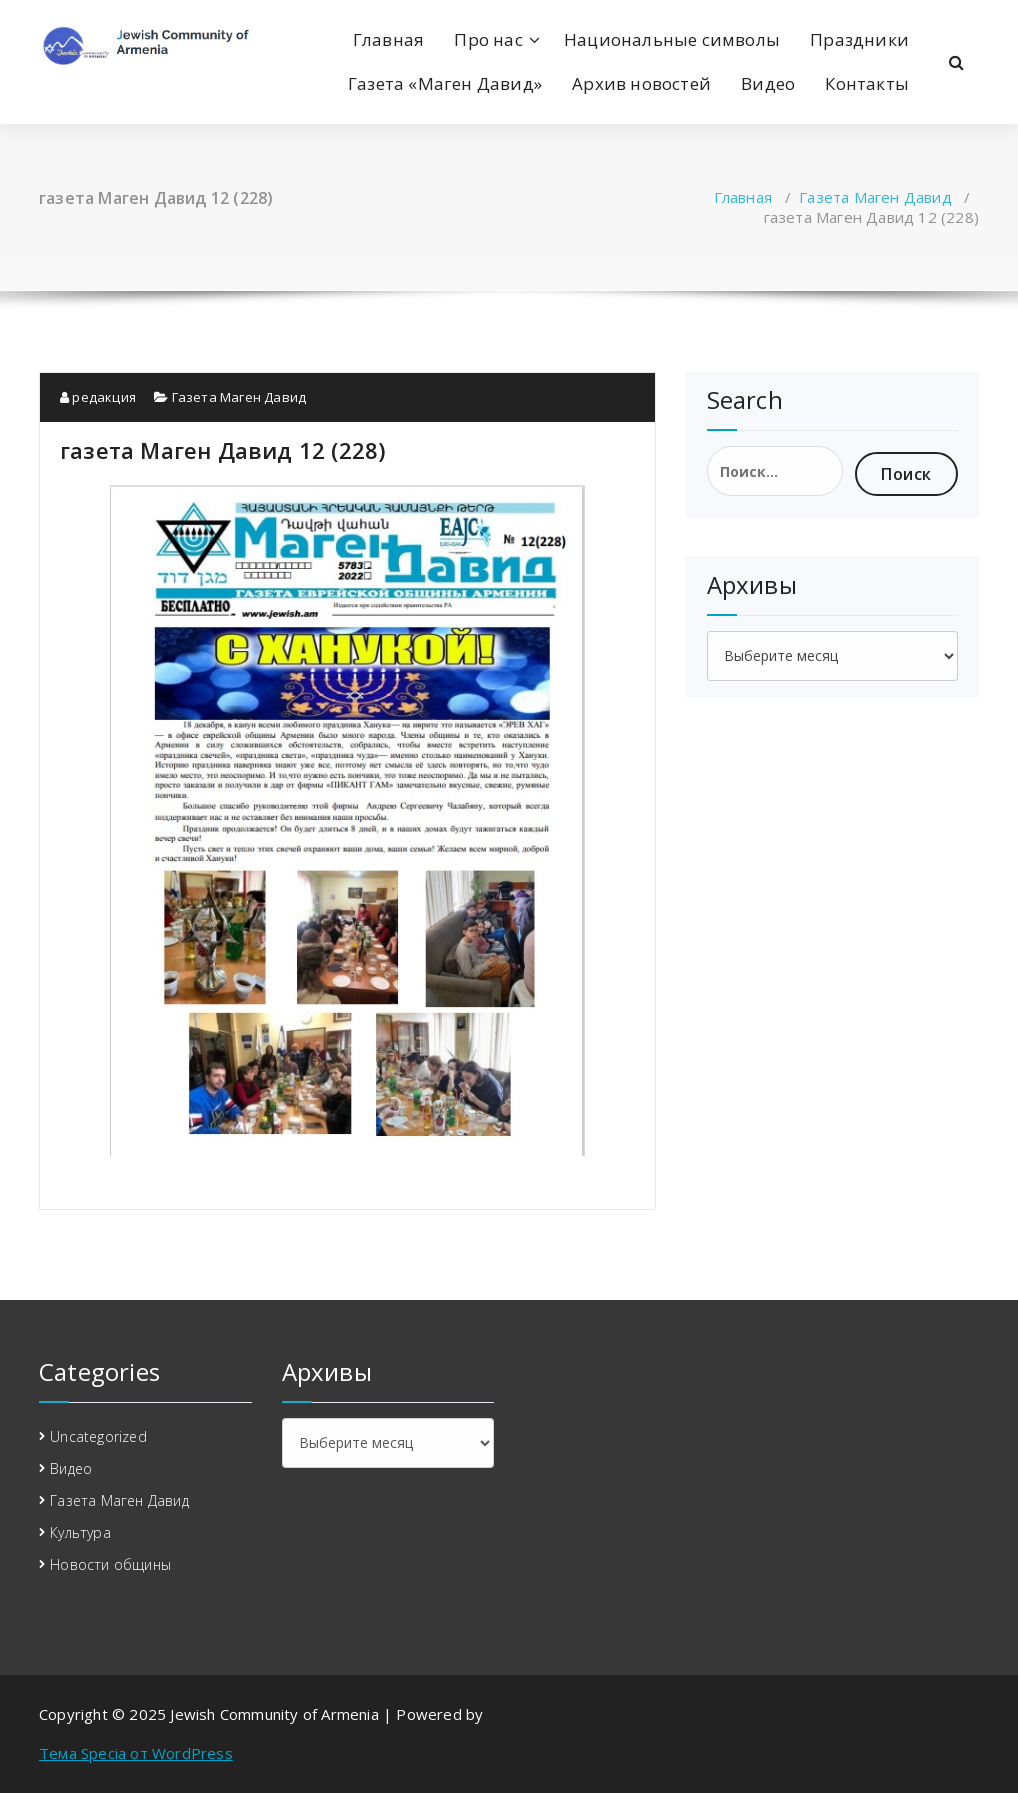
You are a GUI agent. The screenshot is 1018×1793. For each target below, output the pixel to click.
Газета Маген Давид (875, 197)
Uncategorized (98, 1436)
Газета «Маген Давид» (445, 83)
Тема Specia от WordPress (136, 1753)
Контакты (867, 83)
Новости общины (110, 1564)
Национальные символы (672, 39)
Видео (768, 83)
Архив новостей (641, 83)
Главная (388, 39)
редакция (98, 397)
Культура (80, 1532)
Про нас (488, 39)
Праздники (859, 39)
